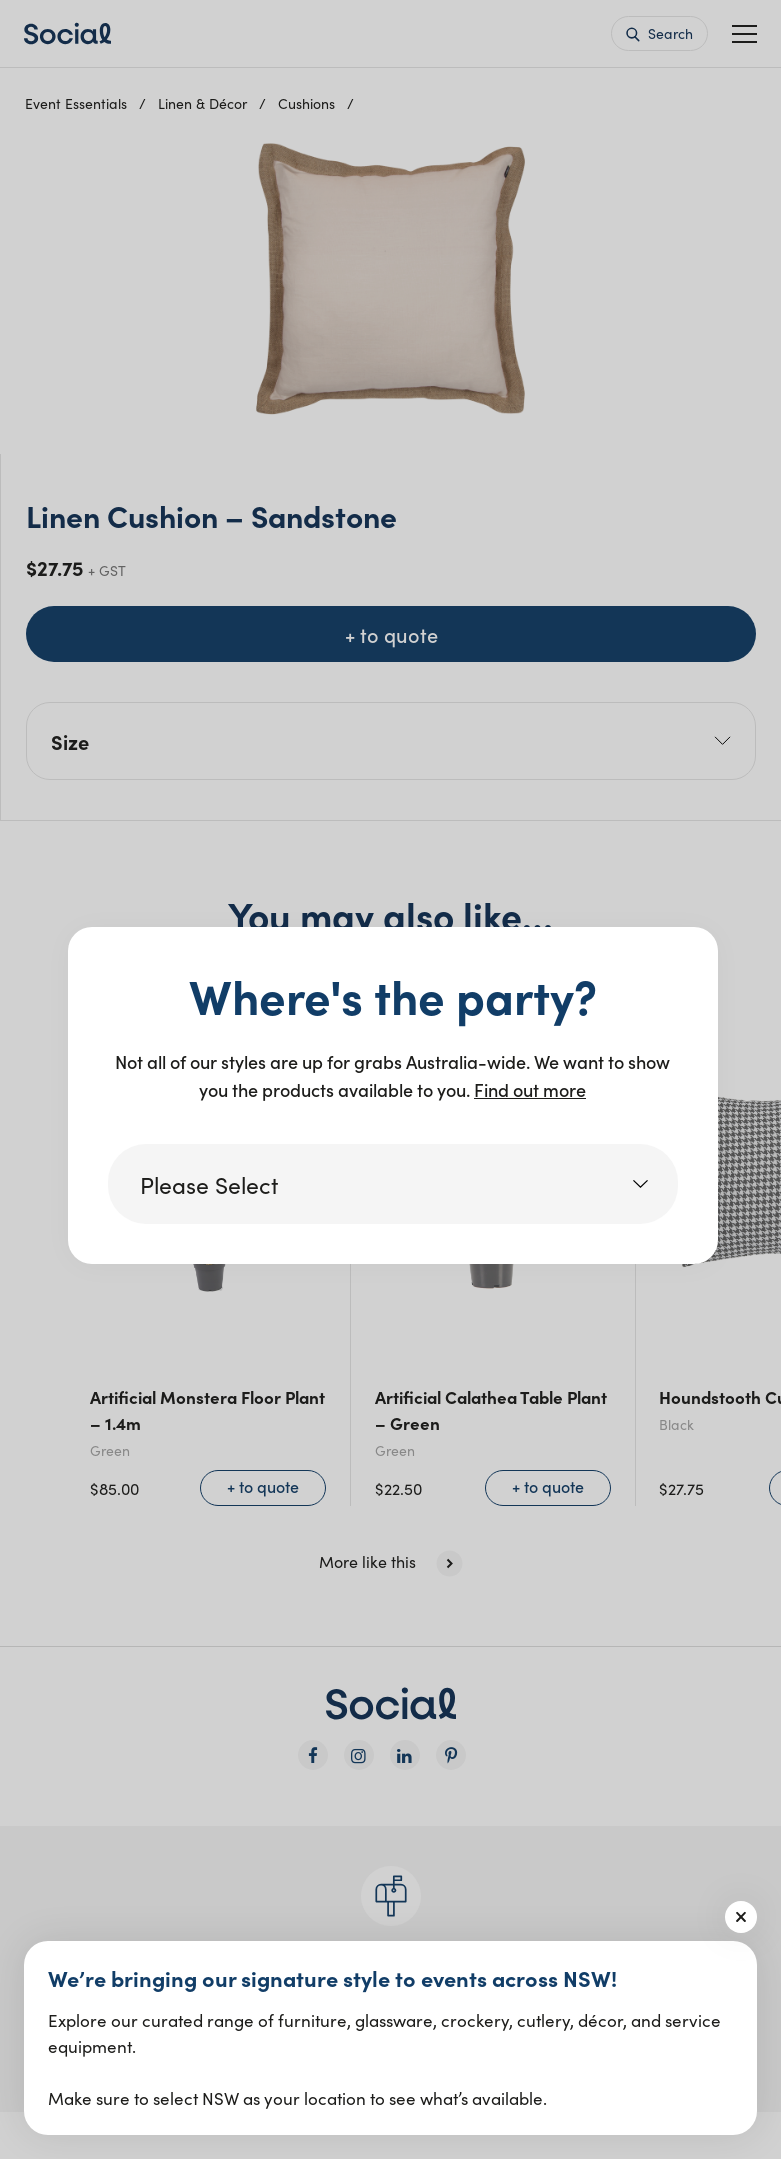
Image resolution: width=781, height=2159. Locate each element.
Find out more (530, 1089)
